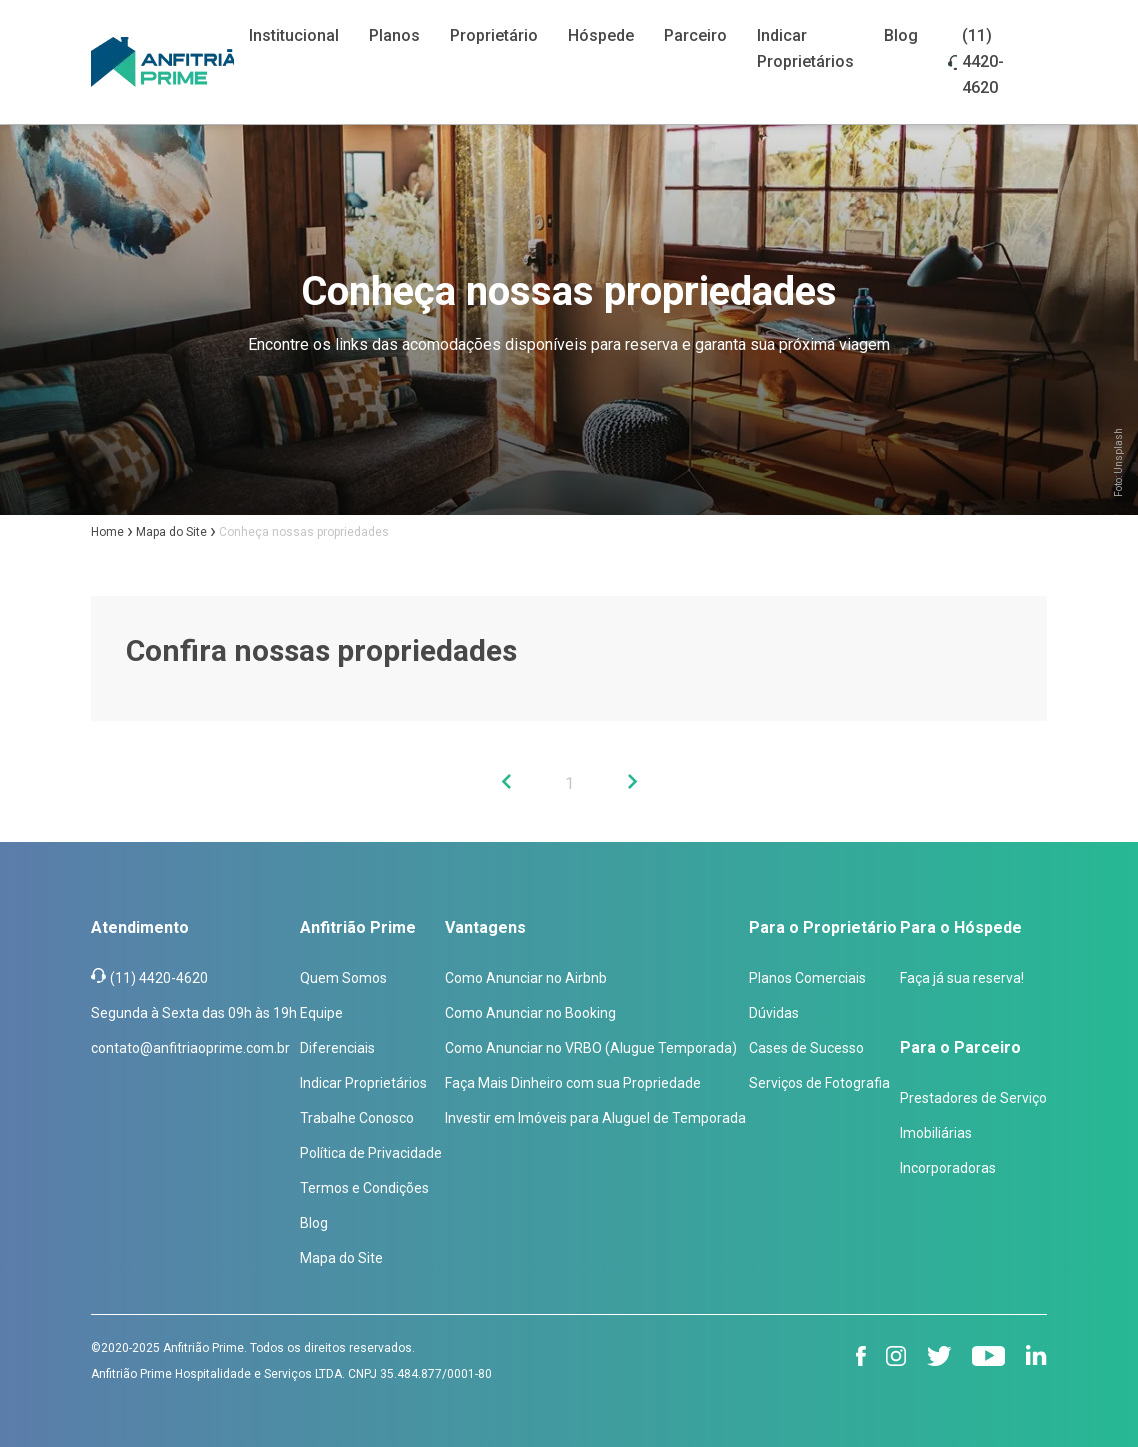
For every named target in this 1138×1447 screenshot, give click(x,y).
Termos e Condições (364, 1188)
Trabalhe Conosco (357, 1118)
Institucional (294, 35)
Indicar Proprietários (363, 1083)
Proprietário (494, 35)
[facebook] (861, 1356)
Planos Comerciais (807, 978)
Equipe (321, 1013)
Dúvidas (774, 1013)
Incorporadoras (948, 1168)
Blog (901, 35)
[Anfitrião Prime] (162, 62)
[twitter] (939, 1356)
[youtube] (989, 1356)
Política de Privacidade (371, 1153)
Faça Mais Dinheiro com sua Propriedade (573, 1083)
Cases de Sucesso (806, 1048)
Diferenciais (337, 1048)
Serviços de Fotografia (819, 1083)
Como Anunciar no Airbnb (526, 978)
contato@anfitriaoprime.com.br (190, 1048)
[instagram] (896, 1356)
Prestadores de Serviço (973, 1098)
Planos (394, 35)
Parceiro (695, 35)
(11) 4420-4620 (983, 61)
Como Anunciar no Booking (530, 1013)
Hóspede (601, 35)
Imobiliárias (936, 1133)
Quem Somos (343, 978)
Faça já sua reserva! (962, 978)
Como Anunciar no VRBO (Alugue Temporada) (591, 1048)
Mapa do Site (341, 1258)
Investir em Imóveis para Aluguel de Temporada (595, 1118)
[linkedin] (1036, 1355)
